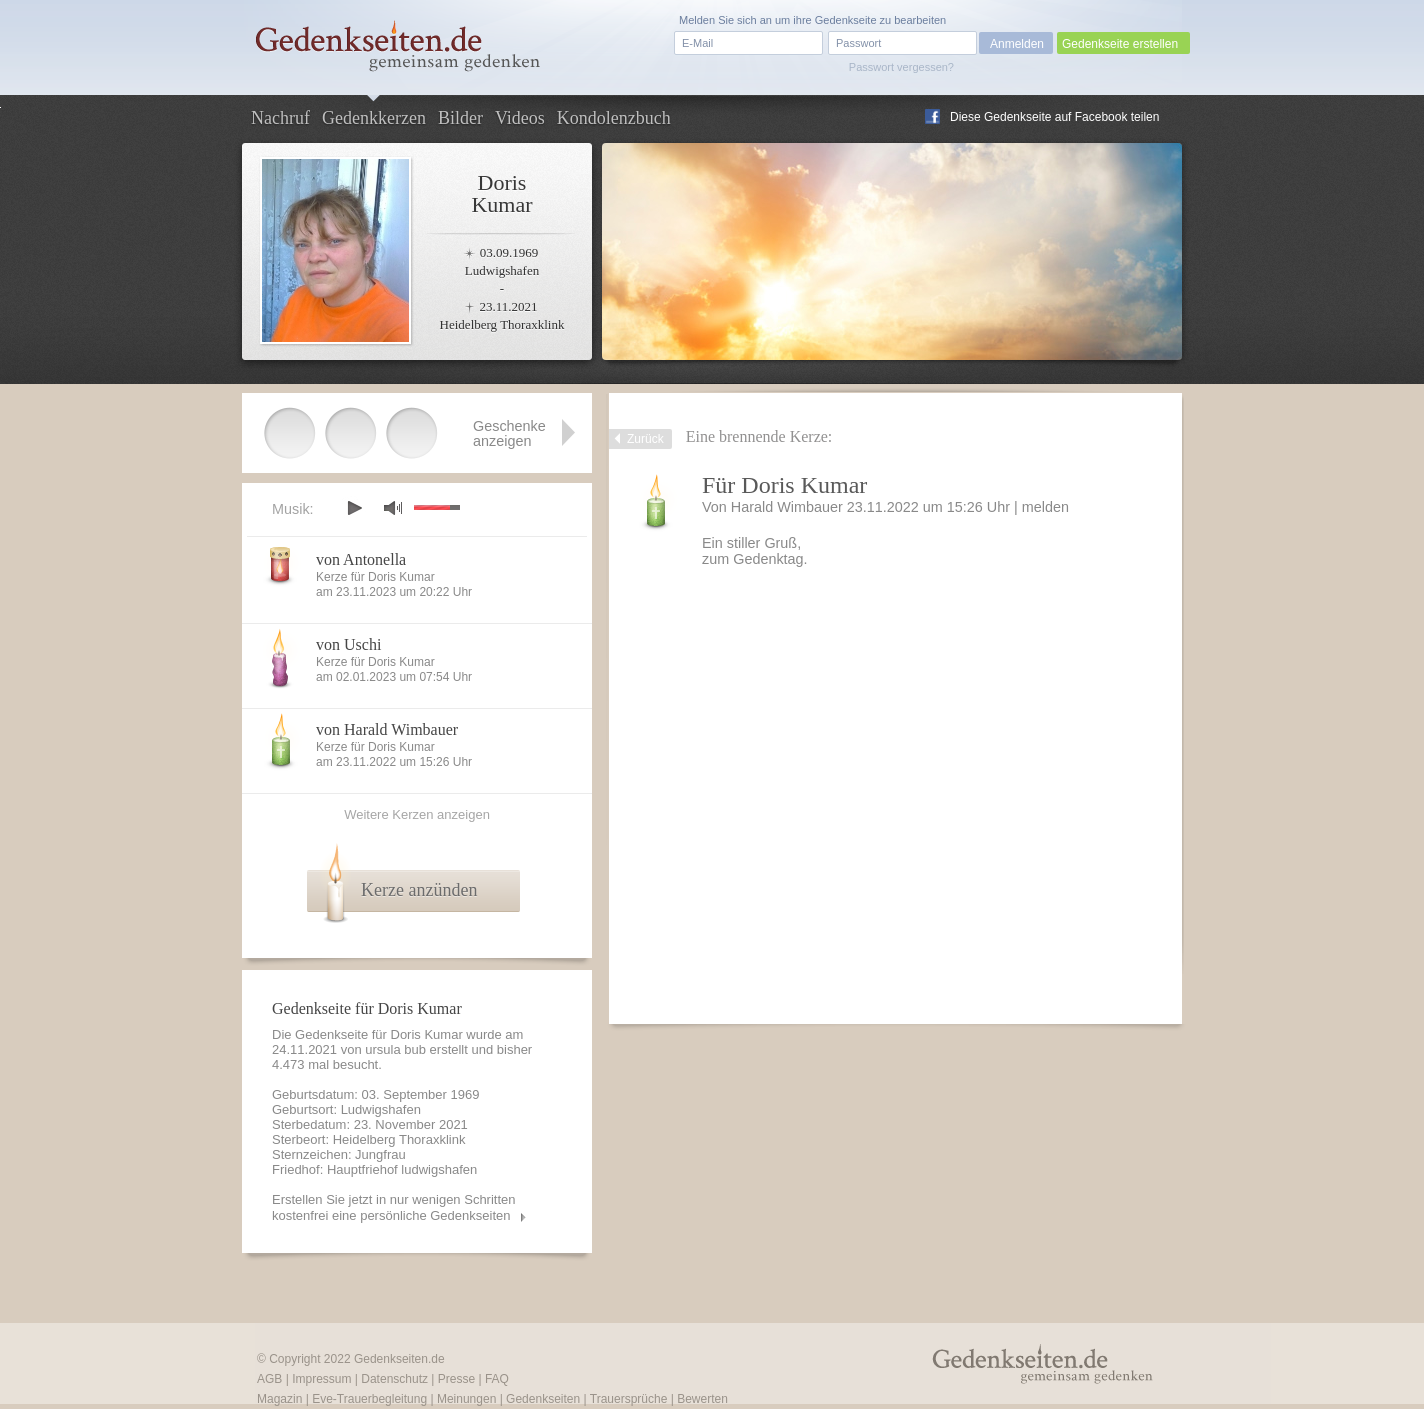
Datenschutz (394, 1379)
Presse (456, 1379)
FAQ (497, 1379)
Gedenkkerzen (374, 118)
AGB (269, 1379)
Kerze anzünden (419, 890)
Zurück (645, 439)
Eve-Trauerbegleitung (369, 1399)
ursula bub (395, 1049)
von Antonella (361, 559)
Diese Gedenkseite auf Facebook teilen (1054, 117)
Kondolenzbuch (614, 118)
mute (393, 507)
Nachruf (280, 118)
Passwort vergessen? (901, 67)
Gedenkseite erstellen (1120, 44)
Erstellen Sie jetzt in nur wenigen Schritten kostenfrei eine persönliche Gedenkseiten (394, 1207)
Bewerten (702, 1399)
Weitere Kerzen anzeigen (417, 814)
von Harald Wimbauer (387, 729)
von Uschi (348, 644)
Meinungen (466, 1399)
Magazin (279, 1399)
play (354, 508)
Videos (520, 118)
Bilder (460, 118)
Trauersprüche (629, 1399)
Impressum (321, 1379)
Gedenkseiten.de (399, 1359)
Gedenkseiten (543, 1399)
